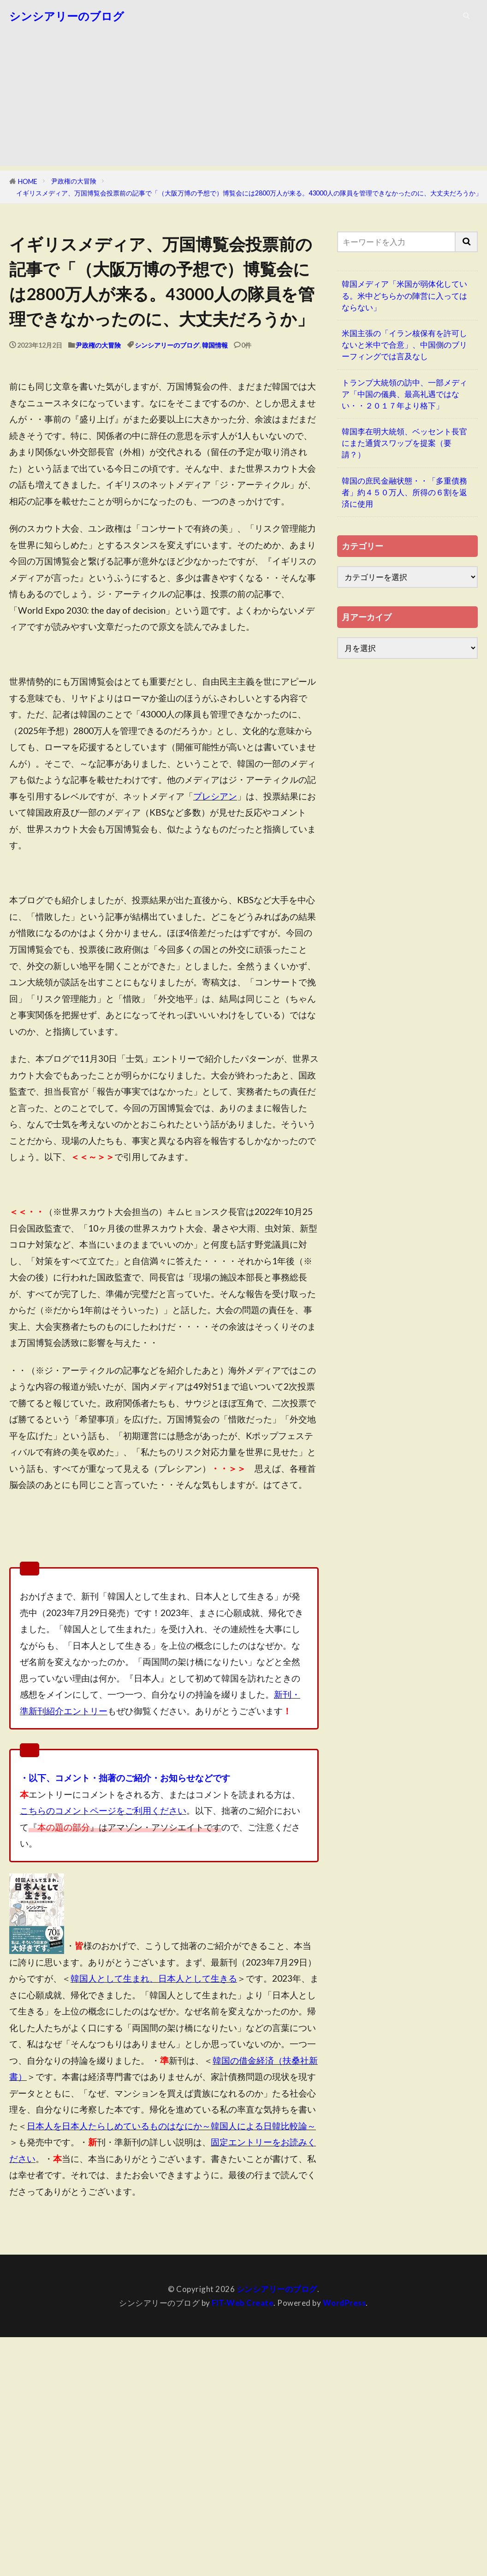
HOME (27, 181)
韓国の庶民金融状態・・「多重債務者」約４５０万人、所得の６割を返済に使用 (404, 492)
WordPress (344, 2303)
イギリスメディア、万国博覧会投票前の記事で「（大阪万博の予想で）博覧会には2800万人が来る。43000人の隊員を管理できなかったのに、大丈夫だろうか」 (249, 193)
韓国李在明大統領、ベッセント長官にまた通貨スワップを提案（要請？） (404, 442)
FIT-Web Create (242, 2303)
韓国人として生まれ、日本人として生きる (154, 1978)
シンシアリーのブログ (66, 16)
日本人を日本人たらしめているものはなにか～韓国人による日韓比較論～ (171, 2125)
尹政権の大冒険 (73, 181)
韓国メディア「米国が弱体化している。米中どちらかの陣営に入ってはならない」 (404, 295)
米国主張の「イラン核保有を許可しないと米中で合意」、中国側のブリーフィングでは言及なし (404, 344)
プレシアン (215, 796)
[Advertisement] (243, 101)
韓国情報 (215, 345)
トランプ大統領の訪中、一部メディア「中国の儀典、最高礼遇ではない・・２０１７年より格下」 (404, 394)
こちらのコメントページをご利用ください (103, 1810)
